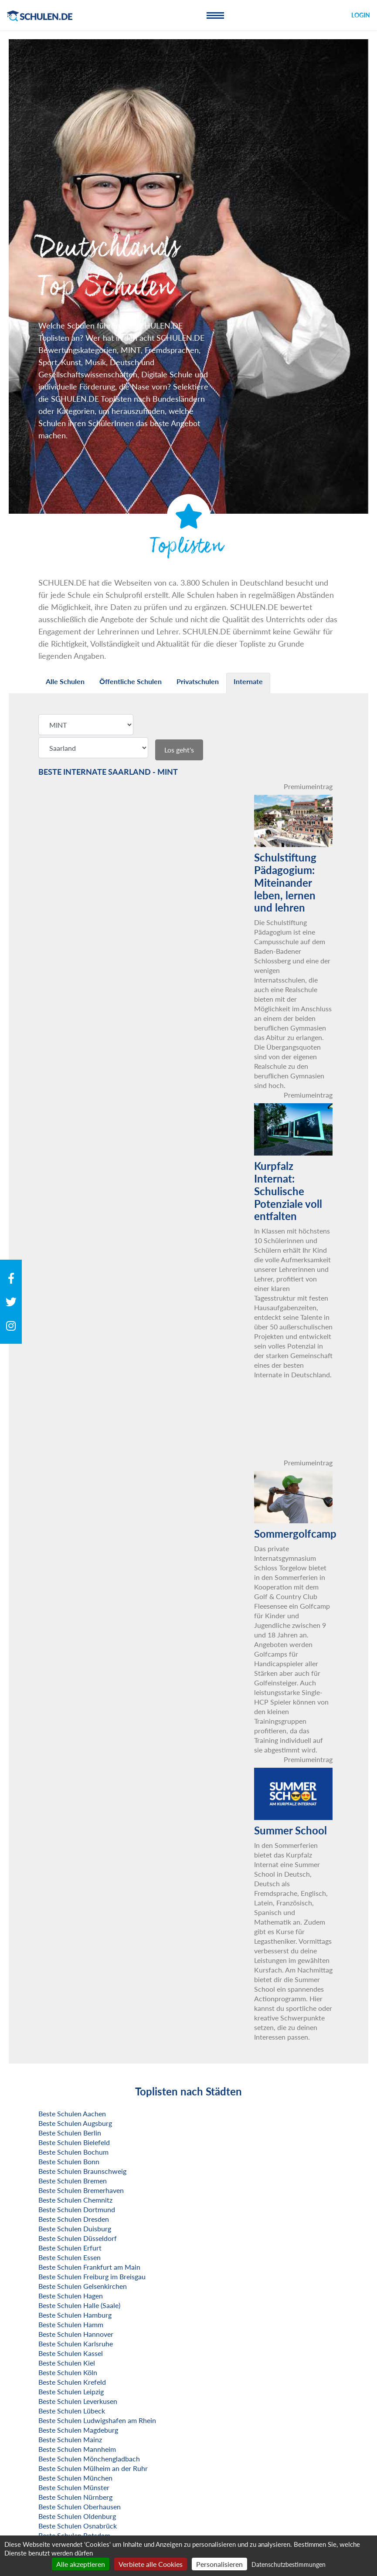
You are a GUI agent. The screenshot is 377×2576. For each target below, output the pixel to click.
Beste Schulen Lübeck (71, 2411)
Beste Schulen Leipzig (71, 2391)
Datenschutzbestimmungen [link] (288, 2564)
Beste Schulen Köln (67, 2372)
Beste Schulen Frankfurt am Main (89, 2267)
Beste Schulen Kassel (70, 2353)
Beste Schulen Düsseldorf (77, 2238)
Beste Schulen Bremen (72, 2180)
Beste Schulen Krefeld (72, 2382)
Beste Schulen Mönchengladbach (89, 2458)
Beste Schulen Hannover (75, 2334)
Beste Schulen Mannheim (77, 2449)
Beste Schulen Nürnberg (75, 2497)
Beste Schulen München (75, 2478)
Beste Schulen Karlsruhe (75, 2343)
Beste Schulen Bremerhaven (81, 2190)
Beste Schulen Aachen (72, 2113)
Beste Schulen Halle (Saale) (79, 2305)
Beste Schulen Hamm (70, 2324)
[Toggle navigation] (215, 15)
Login (360, 15)
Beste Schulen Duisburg (74, 2228)
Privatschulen (198, 681)
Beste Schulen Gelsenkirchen (82, 2286)
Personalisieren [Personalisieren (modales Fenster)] (219, 2564)
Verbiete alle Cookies (151, 2564)
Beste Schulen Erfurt (70, 2248)
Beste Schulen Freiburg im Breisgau (92, 2276)
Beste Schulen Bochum (73, 2152)
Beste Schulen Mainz (70, 2439)
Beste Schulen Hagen (70, 2295)
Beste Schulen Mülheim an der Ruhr (93, 2468)
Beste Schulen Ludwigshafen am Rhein (97, 2420)
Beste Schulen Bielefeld (74, 2142)
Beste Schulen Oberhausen (79, 2506)
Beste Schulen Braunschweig (82, 2171)
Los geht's (179, 750)
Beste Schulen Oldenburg (77, 2516)
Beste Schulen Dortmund (76, 2209)
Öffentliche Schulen (130, 681)
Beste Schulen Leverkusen (77, 2401)
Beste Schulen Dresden (73, 2219)
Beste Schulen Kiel (66, 2363)
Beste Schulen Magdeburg (78, 2430)
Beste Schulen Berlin (69, 2133)
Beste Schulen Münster (73, 2487)
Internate (248, 681)
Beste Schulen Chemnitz (75, 2200)
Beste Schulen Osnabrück (77, 2526)
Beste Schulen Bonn (68, 2161)
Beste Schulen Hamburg (75, 2315)
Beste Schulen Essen (69, 2257)
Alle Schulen (65, 681)
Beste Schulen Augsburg (75, 2123)
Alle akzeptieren (80, 2564)
